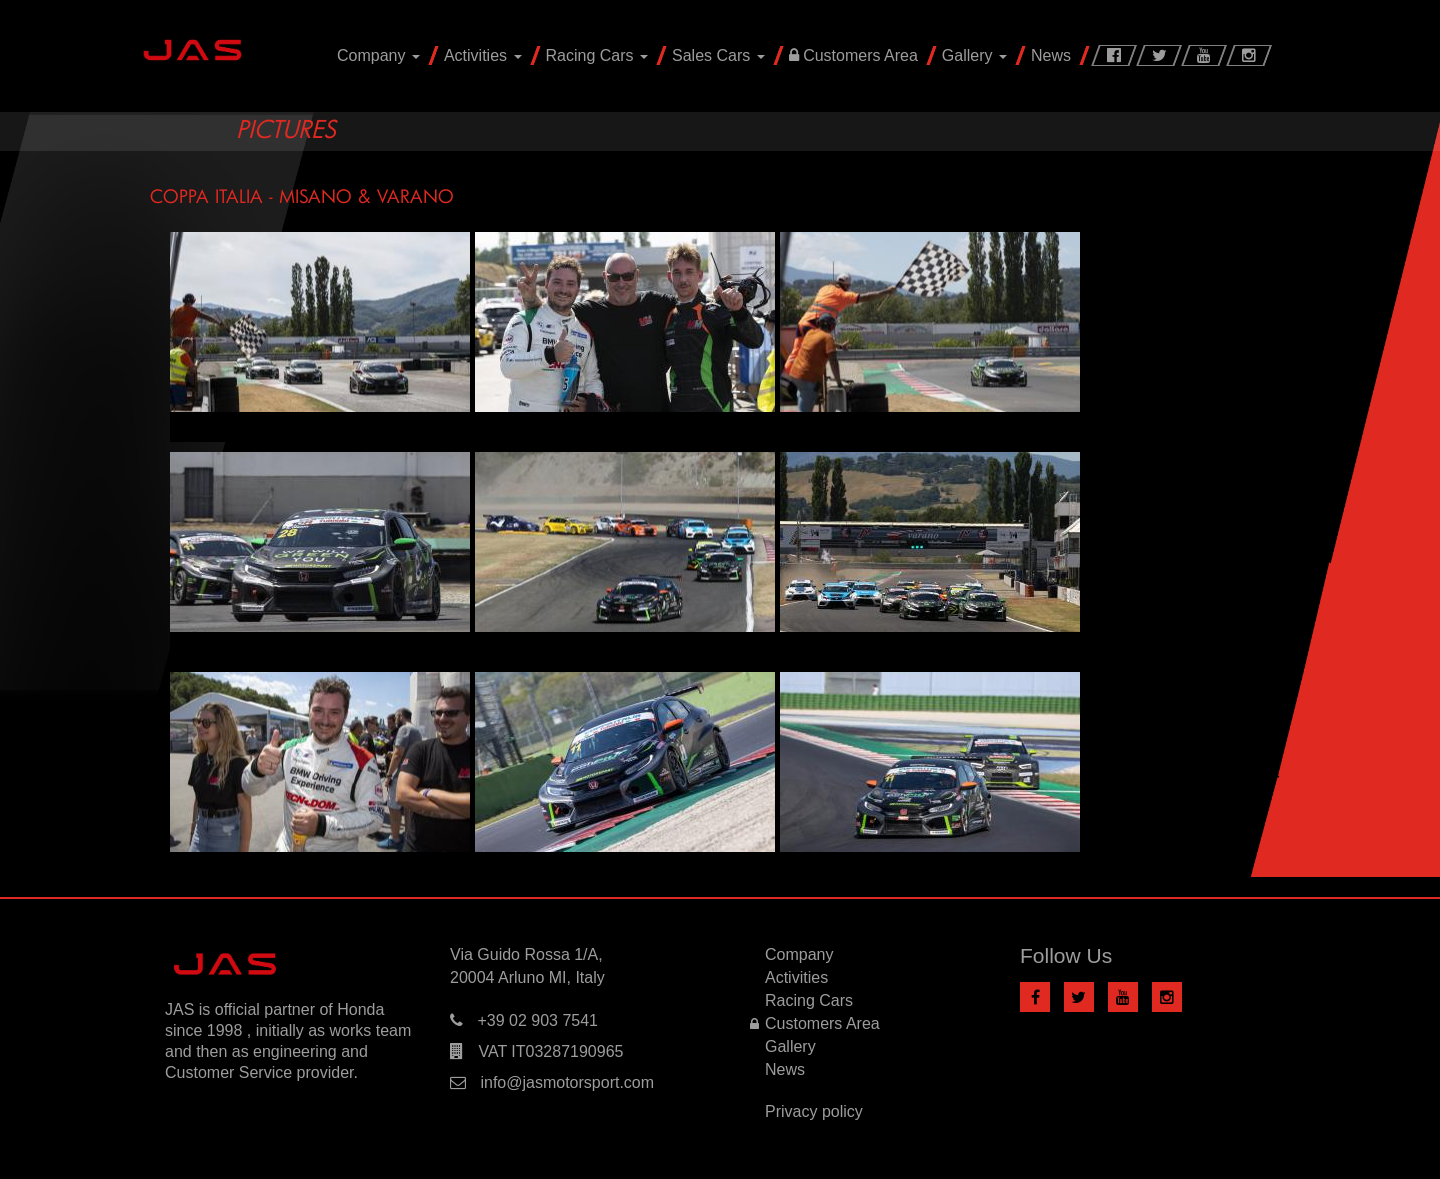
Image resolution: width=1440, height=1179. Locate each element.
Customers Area (853, 55)
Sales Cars (718, 55)
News (1051, 55)
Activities (483, 55)
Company (378, 55)
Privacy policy (814, 1111)
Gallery (974, 55)
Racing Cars (597, 55)
